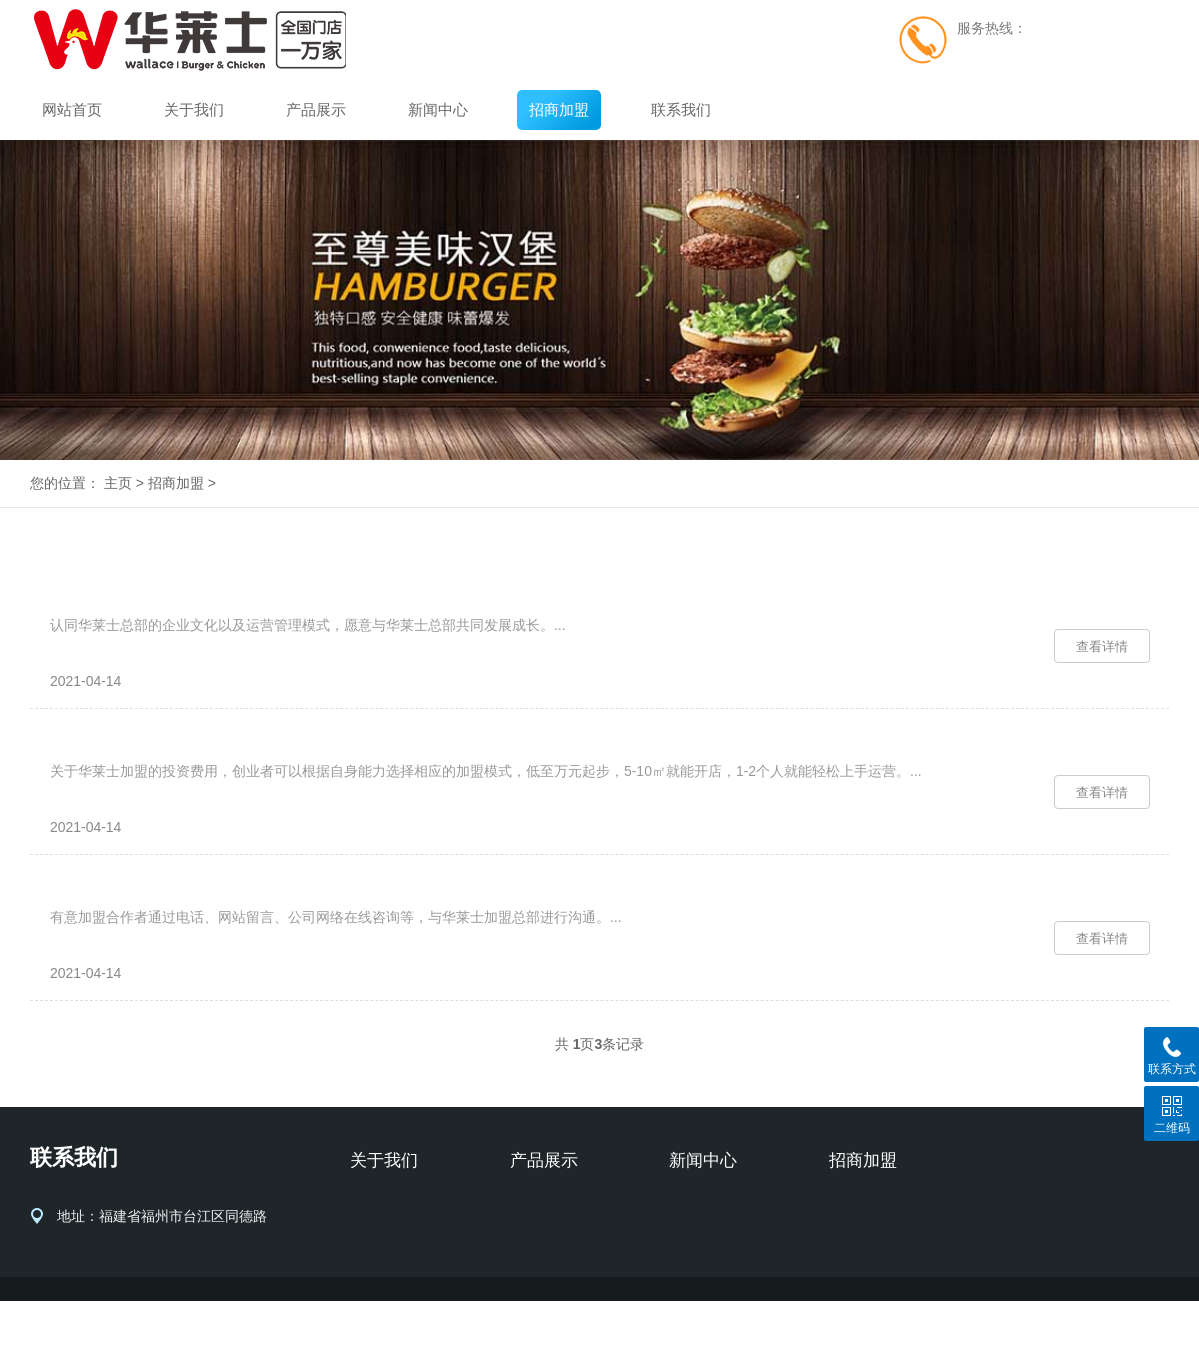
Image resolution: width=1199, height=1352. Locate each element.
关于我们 (194, 109)
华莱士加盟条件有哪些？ (143, 606)
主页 (118, 483)
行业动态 (697, 1272)
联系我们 (681, 109)
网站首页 (72, 109)
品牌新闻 (697, 1242)
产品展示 (316, 109)
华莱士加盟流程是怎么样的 (152, 933)
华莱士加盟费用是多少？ (143, 770)
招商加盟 (559, 109)
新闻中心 (438, 109)
